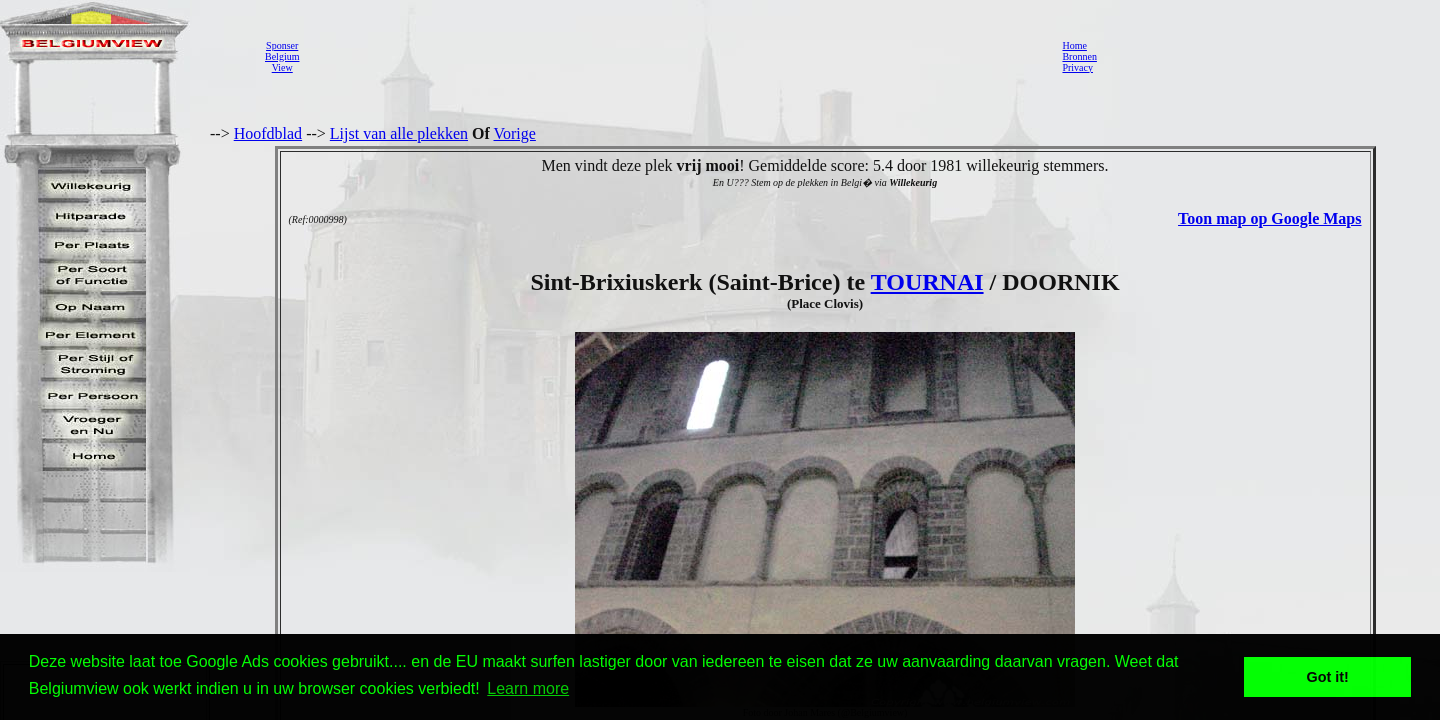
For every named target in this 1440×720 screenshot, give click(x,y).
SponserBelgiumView (282, 56)
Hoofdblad (268, 133)
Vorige (515, 133)
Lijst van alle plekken (399, 133)
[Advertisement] (675, 56)
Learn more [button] (528, 688)
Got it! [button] (1328, 677)
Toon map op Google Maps (1269, 218)
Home (1074, 45)
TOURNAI (927, 282)
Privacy (1077, 67)
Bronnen (1079, 56)
